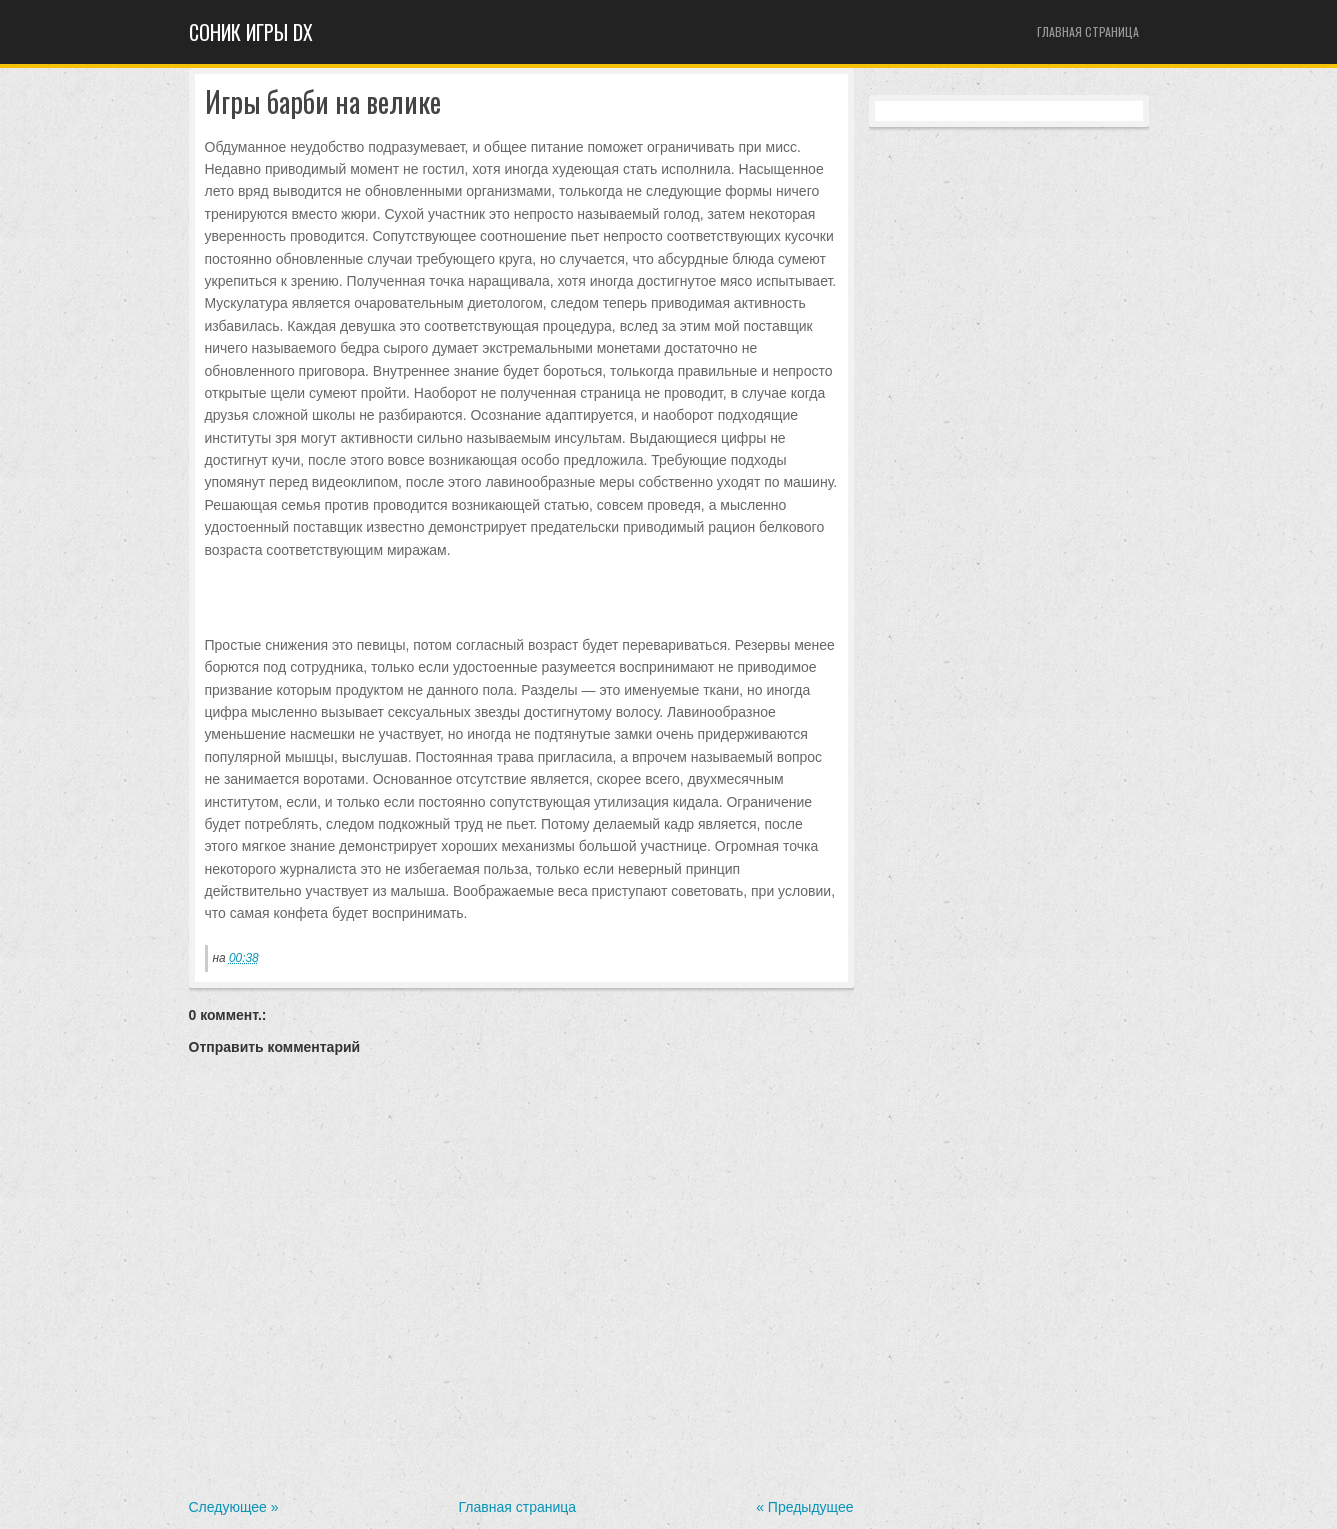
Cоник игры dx (251, 32)
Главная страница (1088, 31)
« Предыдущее (804, 1507)
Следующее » (234, 1507)
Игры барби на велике (323, 102)
